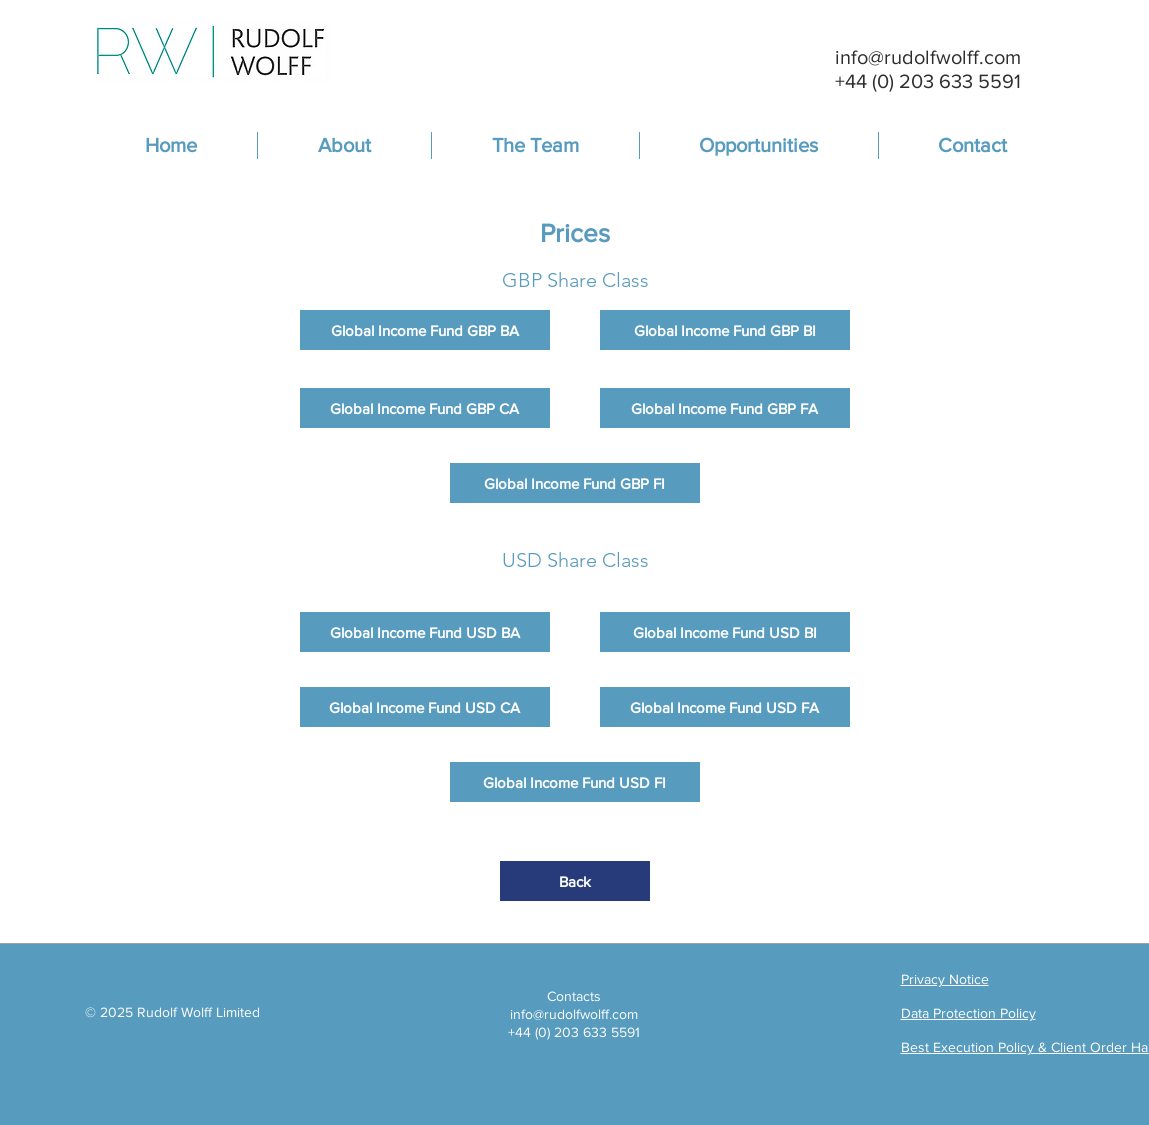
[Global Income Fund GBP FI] (575, 483)
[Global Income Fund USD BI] (725, 632)
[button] (535, 145)
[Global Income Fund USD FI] (575, 782)
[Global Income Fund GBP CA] (425, 408)
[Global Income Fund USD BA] (425, 632)
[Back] (575, 881)
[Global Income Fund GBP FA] (725, 408)
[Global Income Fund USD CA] (425, 707)
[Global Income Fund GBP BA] (425, 330)
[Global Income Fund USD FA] (725, 707)
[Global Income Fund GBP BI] (725, 330)
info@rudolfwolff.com (928, 57)
